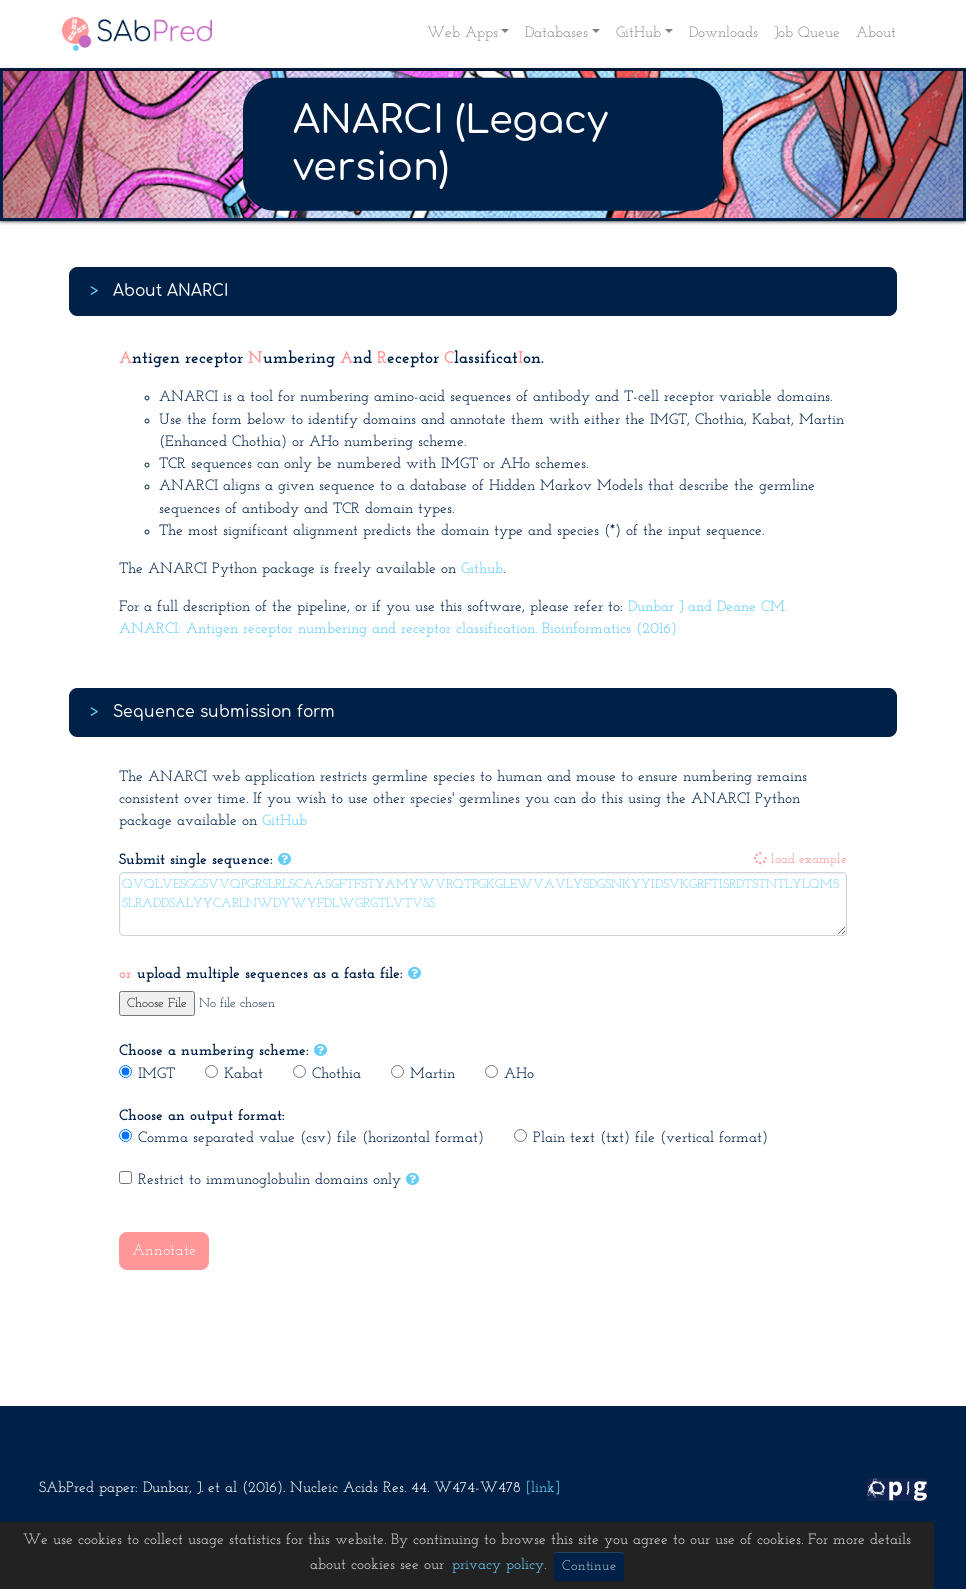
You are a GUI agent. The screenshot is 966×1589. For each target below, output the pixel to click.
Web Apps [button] (462, 33)
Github (482, 569)
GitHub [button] (638, 33)
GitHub (284, 821)
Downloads (723, 33)
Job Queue (807, 33)
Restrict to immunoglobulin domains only (260, 1179)
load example (800, 859)
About (876, 33)
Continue (589, 1566)
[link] (543, 1488)
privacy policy (498, 1565)
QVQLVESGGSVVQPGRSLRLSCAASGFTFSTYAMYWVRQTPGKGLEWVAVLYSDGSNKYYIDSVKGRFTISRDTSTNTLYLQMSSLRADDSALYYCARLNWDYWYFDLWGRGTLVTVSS (483, 904)
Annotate (164, 1251)
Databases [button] (556, 33)
